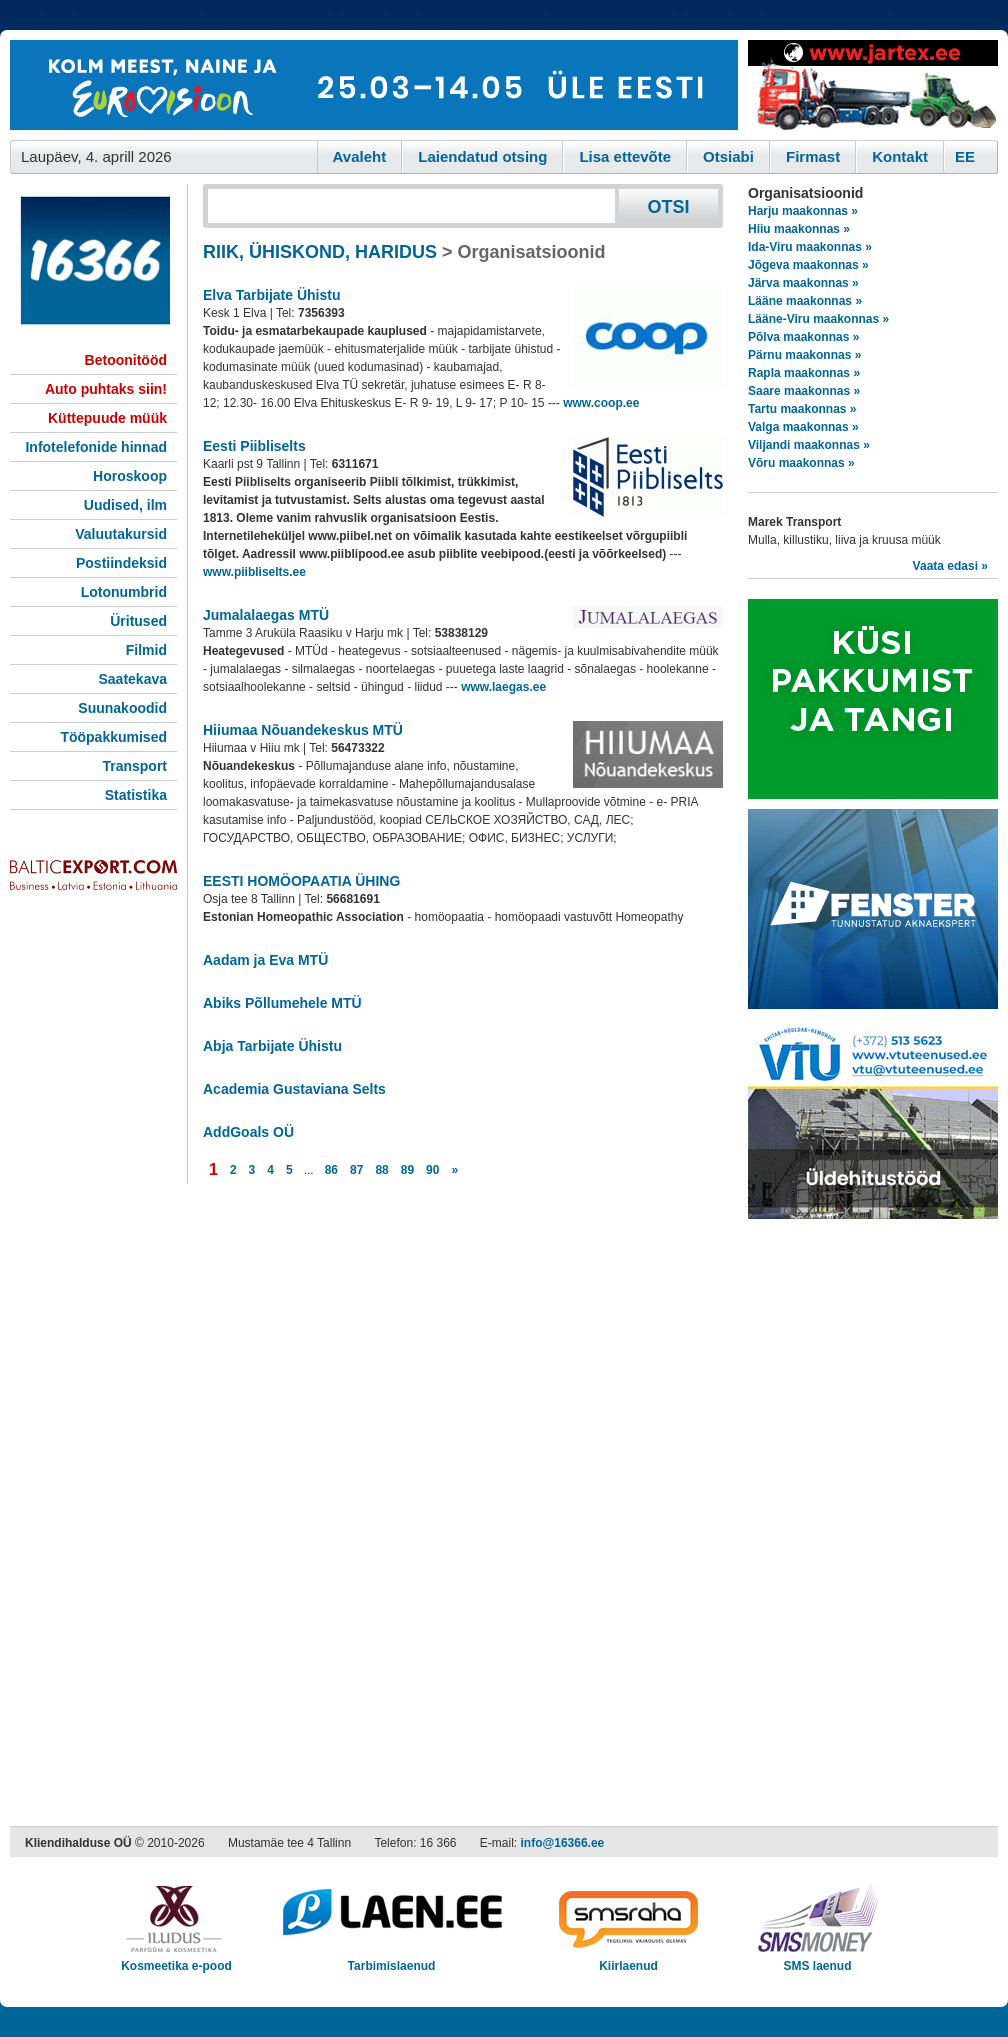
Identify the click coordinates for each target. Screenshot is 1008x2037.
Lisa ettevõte (625, 156)
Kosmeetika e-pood (176, 1959)
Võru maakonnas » (801, 463)
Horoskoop (130, 476)
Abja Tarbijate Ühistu (272, 1046)
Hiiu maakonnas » (799, 229)
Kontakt (900, 156)
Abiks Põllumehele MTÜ (282, 1003)
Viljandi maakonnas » (809, 445)
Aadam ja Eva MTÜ (265, 960)
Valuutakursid (121, 534)
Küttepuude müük (107, 418)
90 (432, 1170)
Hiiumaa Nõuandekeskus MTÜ (303, 730)
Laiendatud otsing (482, 156)
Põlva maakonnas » (803, 337)
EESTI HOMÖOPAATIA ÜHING (301, 881)
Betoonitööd (126, 360)
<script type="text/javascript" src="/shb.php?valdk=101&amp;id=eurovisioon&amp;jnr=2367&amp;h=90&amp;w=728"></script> (374, 85)
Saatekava (132, 679)
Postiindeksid (121, 563)
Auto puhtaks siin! (106, 389)
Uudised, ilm (125, 505)
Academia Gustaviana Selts (294, 1089)
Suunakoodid (122, 708)
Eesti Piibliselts (254, 446)
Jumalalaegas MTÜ (266, 615)
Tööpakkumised (113, 737)
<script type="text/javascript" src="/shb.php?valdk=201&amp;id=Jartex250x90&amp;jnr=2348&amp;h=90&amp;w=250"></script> (873, 85)
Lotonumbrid (124, 592)
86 (331, 1170)
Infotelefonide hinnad (96, 447)
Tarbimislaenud (391, 1959)
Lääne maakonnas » (805, 301)
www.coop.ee (601, 403)
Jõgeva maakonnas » (808, 265)
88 (381, 1170)
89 (407, 1170)
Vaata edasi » (950, 566)
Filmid (146, 650)
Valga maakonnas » (803, 427)
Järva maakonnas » (803, 283)
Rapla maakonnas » (804, 373)
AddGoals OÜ (248, 1132)
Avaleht (360, 156)
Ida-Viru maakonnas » (810, 247)
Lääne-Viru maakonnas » (818, 319)
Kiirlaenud (628, 1959)
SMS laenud (817, 1959)
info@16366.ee (563, 1843)
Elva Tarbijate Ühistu (271, 295)
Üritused (138, 621)
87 (356, 1170)
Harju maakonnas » (803, 211)
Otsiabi (728, 156)
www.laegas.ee (503, 687)
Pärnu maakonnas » (804, 355)
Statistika (136, 795)
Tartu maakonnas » (802, 409)
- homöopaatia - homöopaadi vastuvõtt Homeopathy (443, 917)
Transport (134, 766)
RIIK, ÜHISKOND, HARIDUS (320, 252)
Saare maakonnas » (804, 391)
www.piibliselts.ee (254, 572)
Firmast (813, 156)
